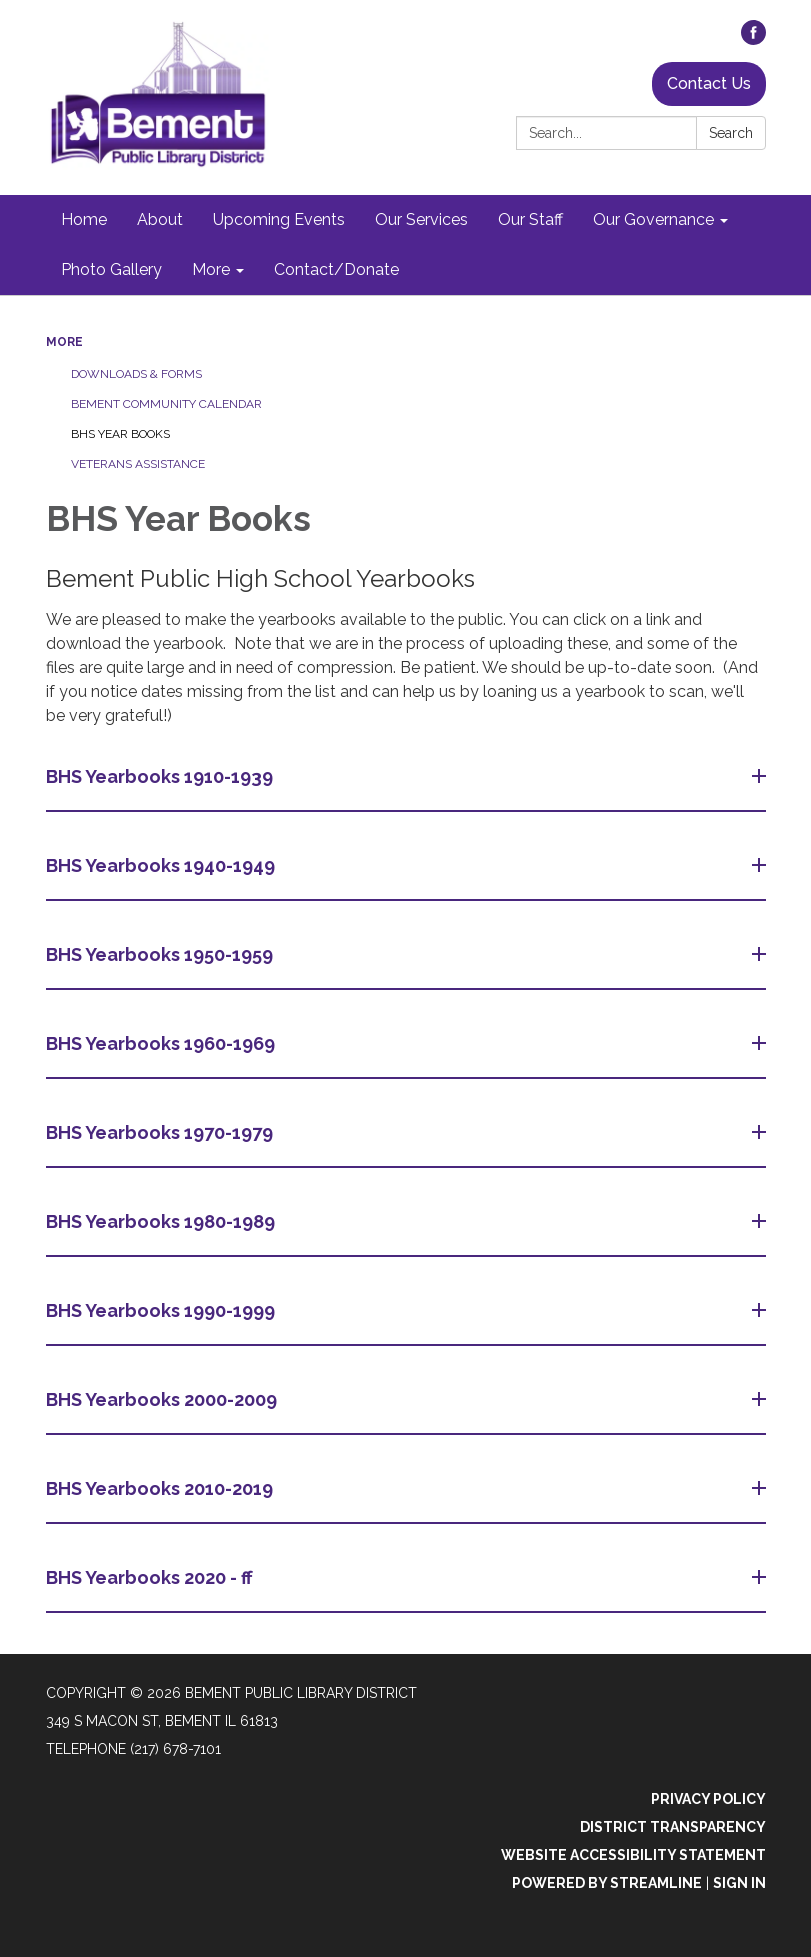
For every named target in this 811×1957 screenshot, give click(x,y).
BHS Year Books (120, 434)
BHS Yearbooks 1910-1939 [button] (161, 776)
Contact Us (709, 83)
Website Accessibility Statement (633, 1855)
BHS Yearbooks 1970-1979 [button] (161, 1132)
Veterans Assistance (138, 464)
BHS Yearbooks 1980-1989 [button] (162, 1221)
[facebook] (753, 39)
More (64, 342)
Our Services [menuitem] (421, 219)
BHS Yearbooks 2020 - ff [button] (151, 1577)
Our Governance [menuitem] (653, 219)
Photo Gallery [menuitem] (111, 269)
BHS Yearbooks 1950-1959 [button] (161, 954)
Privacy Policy (708, 1799)
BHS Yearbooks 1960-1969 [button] (162, 1043)
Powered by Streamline (607, 1883)
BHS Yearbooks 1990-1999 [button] (162, 1310)
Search (731, 133)
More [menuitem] (211, 269)
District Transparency (673, 1827)
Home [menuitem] (84, 219)
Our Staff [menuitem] (530, 219)
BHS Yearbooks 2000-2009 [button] (163, 1399)
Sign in (739, 1883)
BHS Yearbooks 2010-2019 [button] (161, 1488)
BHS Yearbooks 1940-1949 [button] (162, 865)
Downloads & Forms (136, 374)
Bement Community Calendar (166, 404)
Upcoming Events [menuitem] (279, 219)
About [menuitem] (160, 219)
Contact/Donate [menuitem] (336, 269)
